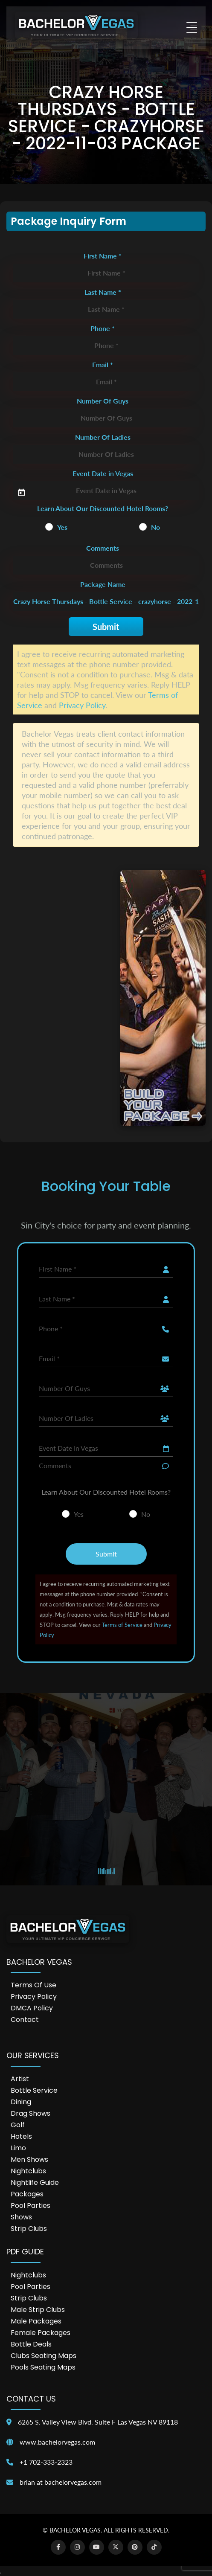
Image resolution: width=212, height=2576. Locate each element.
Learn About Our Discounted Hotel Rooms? (102, 508)
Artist (20, 2079)
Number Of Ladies (103, 437)
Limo (18, 2148)
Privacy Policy (82, 705)
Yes (62, 527)
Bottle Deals (31, 2344)
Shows (21, 2217)
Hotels (21, 2136)
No (155, 527)
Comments (102, 548)
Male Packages (36, 2321)
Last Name (102, 292)
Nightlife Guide (35, 2182)
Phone (102, 328)
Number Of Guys (102, 401)
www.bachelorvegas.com (57, 2442)
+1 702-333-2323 (46, 2462)
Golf (18, 2125)
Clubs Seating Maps (43, 2356)
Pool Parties (30, 2205)
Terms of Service (122, 1624)
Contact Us (31, 2398)
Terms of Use (33, 1985)
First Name (103, 256)
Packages (27, 2194)
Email (102, 364)
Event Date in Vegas (103, 473)
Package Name (102, 584)
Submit (106, 626)
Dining (21, 2102)
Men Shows (29, 2159)
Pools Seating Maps (43, 2367)
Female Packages (40, 2333)
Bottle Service (34, 2090)
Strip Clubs (29, 2228)
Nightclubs (28, 2171)
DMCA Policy (32, 2008)
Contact (25, 2019)
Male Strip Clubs (38, 2310)
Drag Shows (30, 2113)
